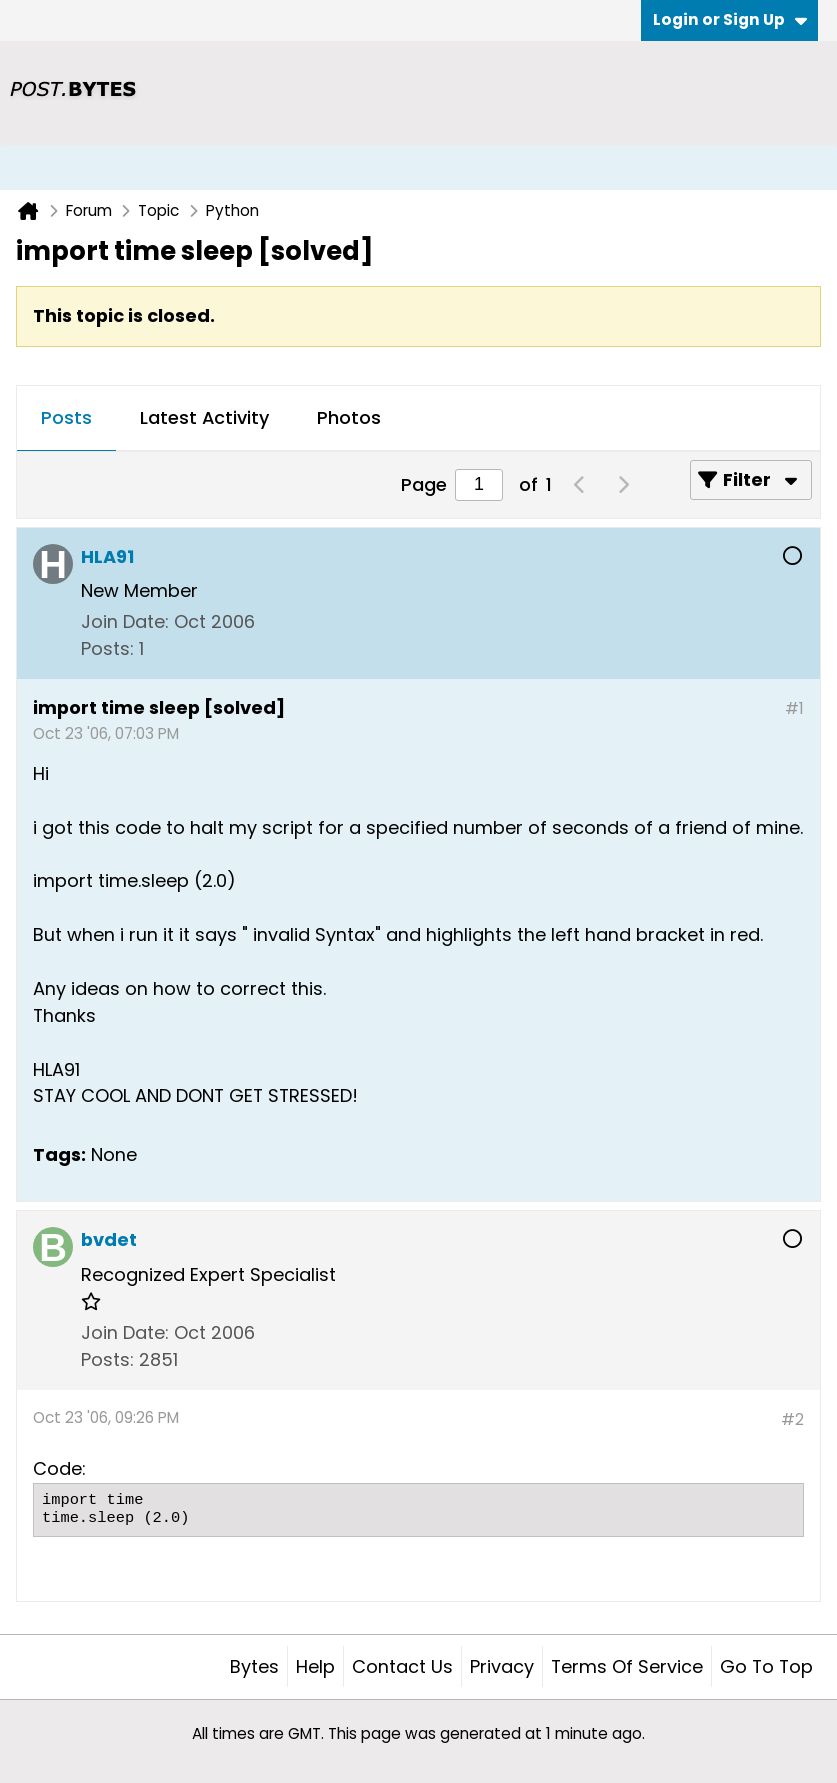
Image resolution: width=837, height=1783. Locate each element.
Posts (66, 417)
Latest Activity (204, 417)
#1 (794, 708)
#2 (792, 1419)
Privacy (502, 1666)
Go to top (766, 1666)
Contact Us (402, 1666)
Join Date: (125, 621)
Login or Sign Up (730, 19)
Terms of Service (627, 1666)
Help (315, 1666)
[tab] (66, 419)
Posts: (107, 648)
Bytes (254, 1666)
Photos (349, 417)
